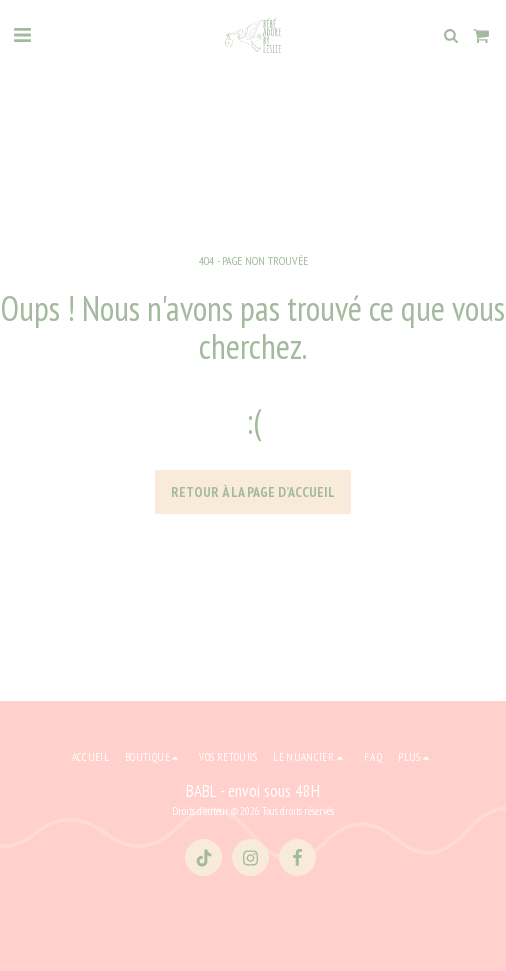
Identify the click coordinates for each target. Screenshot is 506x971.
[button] (22, 35)
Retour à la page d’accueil (253, 492)
